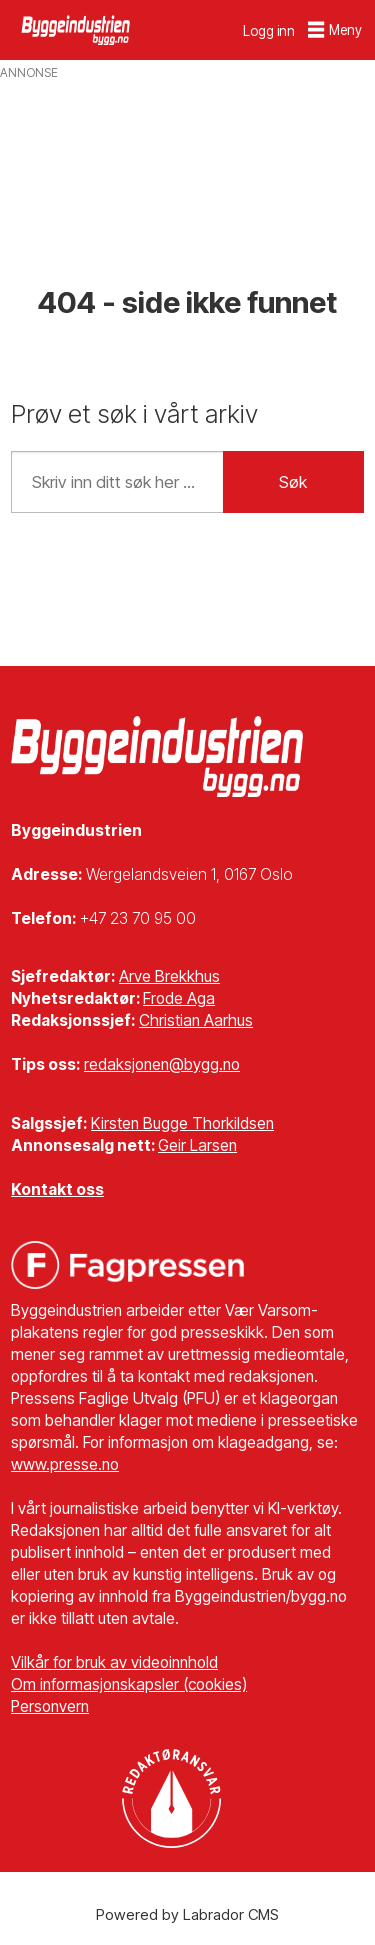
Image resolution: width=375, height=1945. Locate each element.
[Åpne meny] (335, 30)
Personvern (50, 1706)
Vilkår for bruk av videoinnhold (114, 1662)
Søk (293, 482)
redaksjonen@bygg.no (162, 1064)
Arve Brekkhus (169, 976)
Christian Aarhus (196, 1020)
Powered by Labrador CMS (187, 1914)
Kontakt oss (57, 1189)
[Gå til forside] (77, 29)
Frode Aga (179, 998)
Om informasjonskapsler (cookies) (129, 1684)
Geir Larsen (197, 1145)
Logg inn (269, 31)
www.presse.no (65, 1464)
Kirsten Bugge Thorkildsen (182, 1123)
